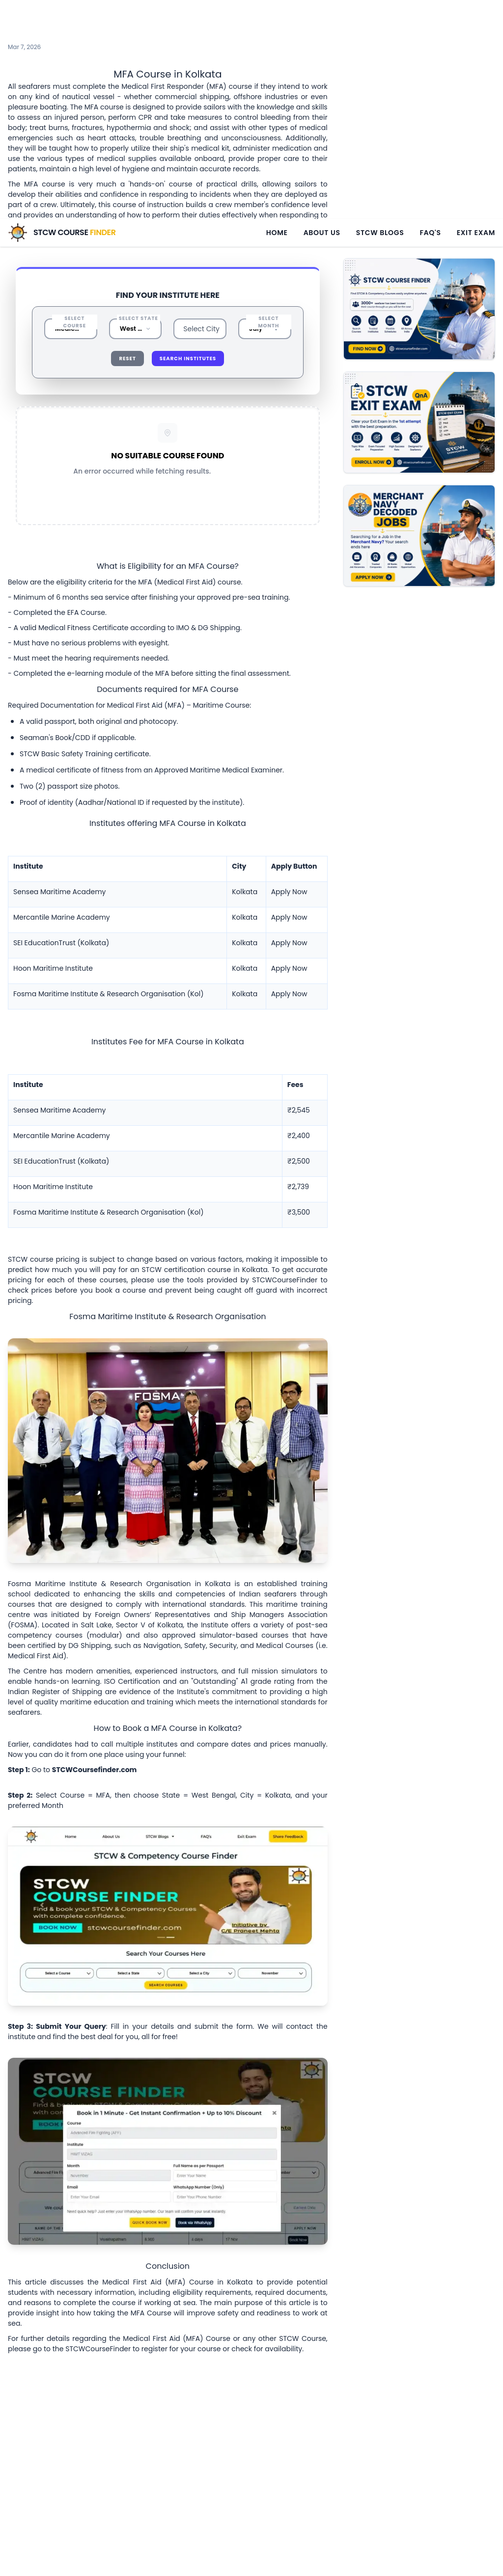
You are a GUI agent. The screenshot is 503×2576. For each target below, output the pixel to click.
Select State (138, 253)
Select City (201, 263)
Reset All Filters (168, 435)
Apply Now (289, 826)
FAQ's (430, 14)
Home (277, 14)
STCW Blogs (380, 14)
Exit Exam (476, 14)
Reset (127, 293)
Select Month (268, 256)
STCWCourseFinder (284, 1215)
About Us (322, 14)
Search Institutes (188, 293)
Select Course (74, 256)
